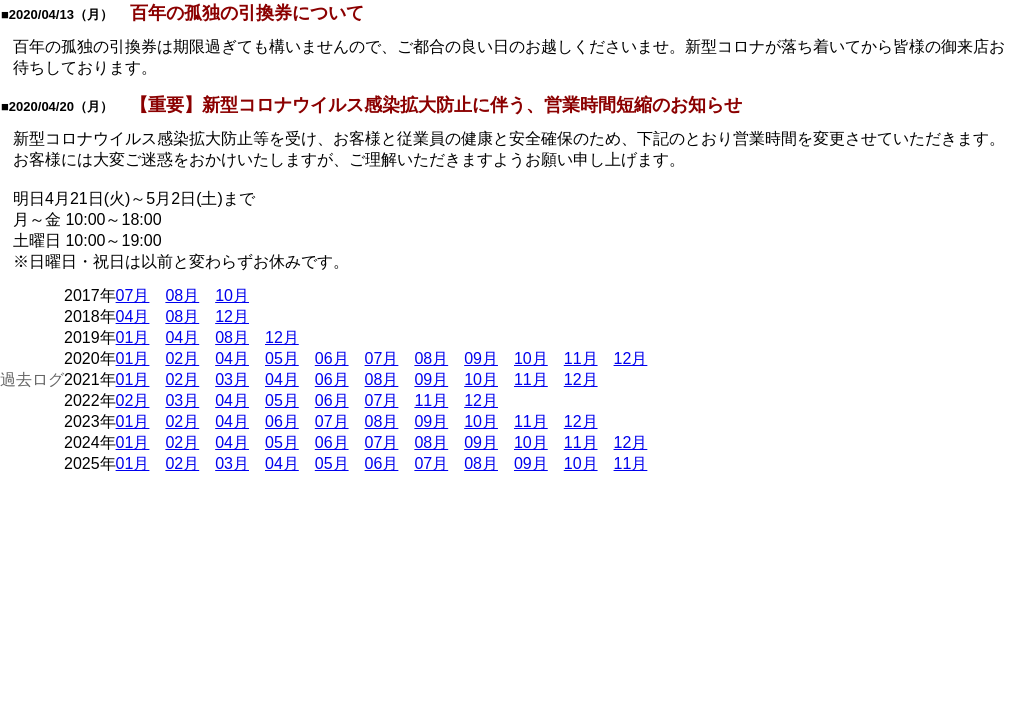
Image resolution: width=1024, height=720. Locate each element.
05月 (282, 358)
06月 (332, 358)
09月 (481, 358)
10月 (232, 295)
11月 (581, 358)
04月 (133, 316)
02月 (182, 358)
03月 (232, 379)
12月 (232, 316)
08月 (182, 295)
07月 (133, 295)
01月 (133, 337)
